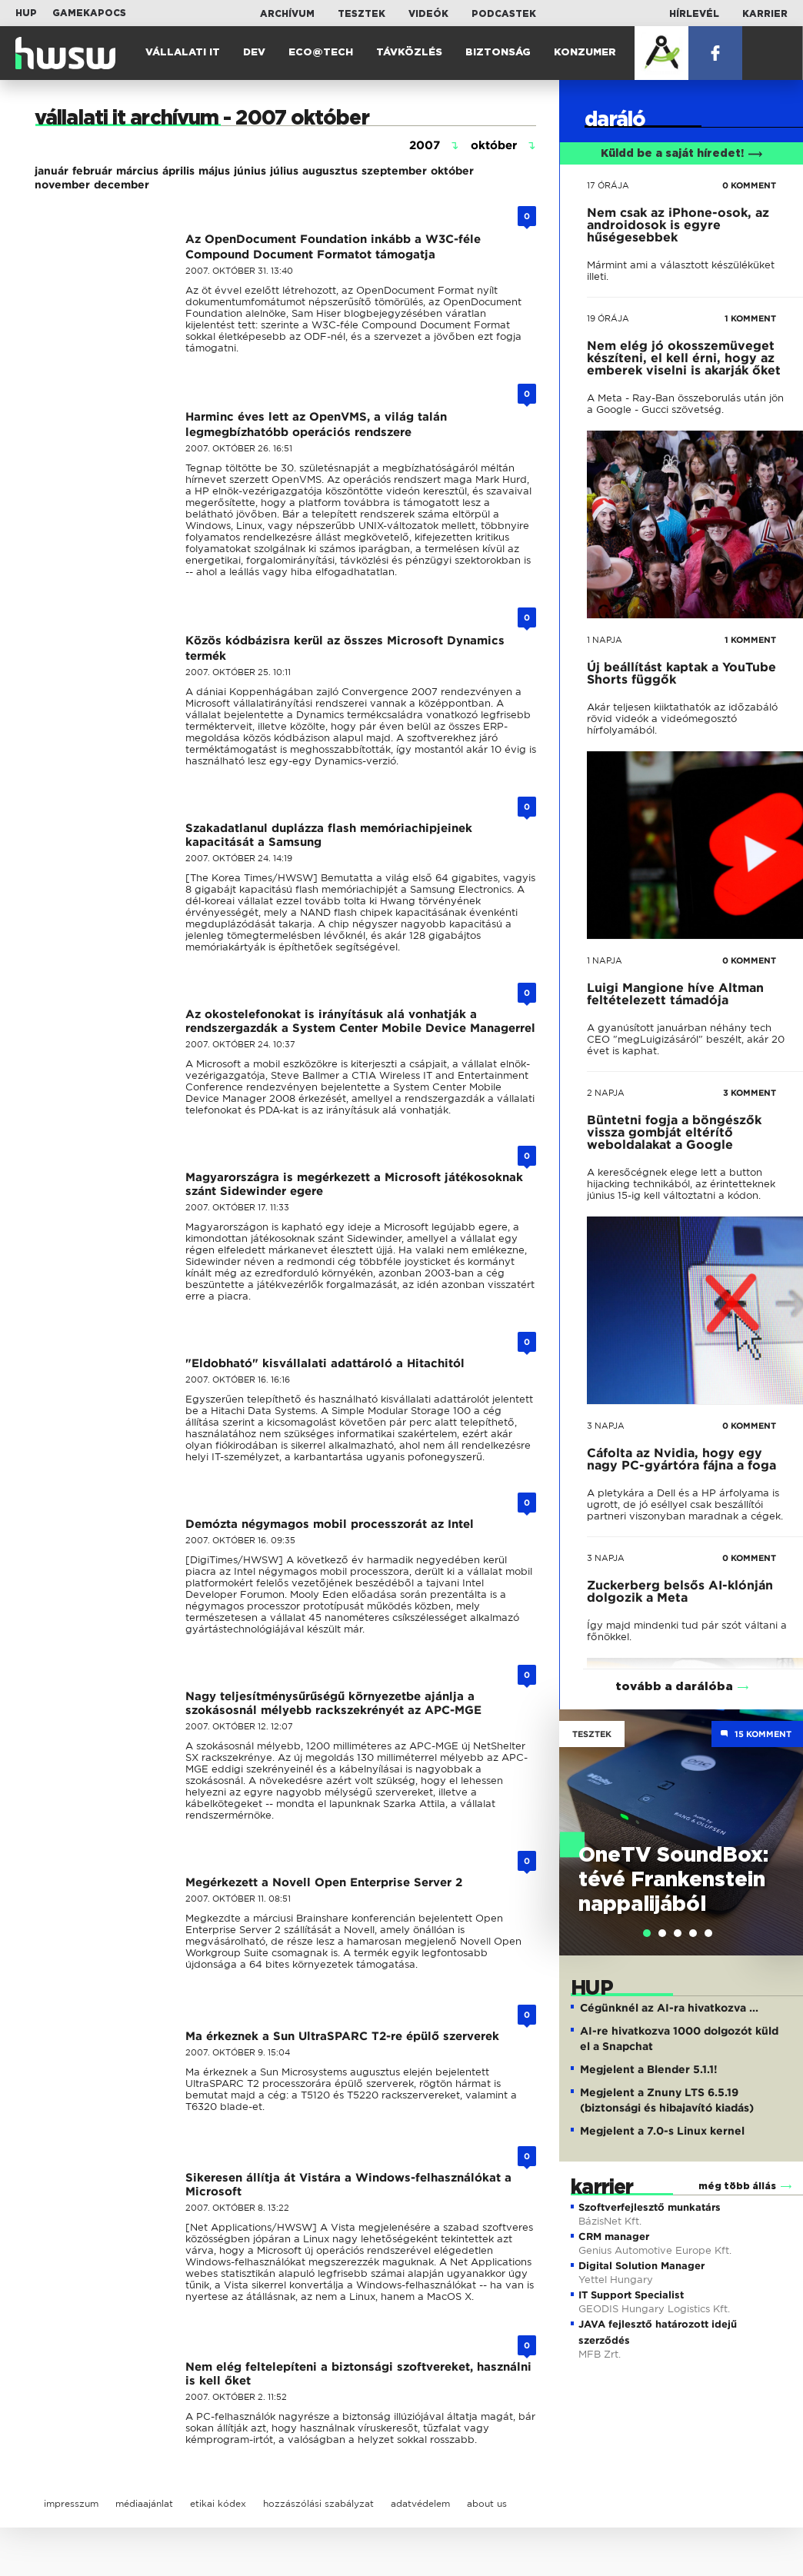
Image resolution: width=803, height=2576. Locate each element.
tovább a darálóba (674, 1686)
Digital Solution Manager (641, 2265)
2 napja (606, 1092)
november (62, 184)
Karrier (765, 13)
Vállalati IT (182, 53)
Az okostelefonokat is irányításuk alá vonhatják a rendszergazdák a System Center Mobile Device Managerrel (360, 1021)
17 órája (608, 185)
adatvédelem (420, 2503)
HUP (26, 13)
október (452, 171)
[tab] (647, 1933)
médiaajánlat (144, 2503)
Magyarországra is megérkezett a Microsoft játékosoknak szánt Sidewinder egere (354, 1184)
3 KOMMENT (749, 1092)
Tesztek (361, 13)
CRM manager (613, 2236)
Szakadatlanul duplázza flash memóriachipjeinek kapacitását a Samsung (328, 835)
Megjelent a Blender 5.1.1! (649, 2069)
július (284, 171)
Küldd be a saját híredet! (682, 153)
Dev (254, 53)
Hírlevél (694, 13)
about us (487, 2503)
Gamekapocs (89, 13)
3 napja (606, 1425)
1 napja (604, 639)
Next (784, 1816)
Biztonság (498, 53)
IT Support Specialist (631, 2294)
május (214, 171)
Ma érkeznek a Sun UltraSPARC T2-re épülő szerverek (342, 2036)
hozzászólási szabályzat (318, 2503)
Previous (578, 1816)
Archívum (287, 13)
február (92, 171)
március (137, 171)
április (178, 171)
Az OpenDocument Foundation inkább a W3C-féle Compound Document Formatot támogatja (333, 246)
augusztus (330, 171)
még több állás (737, 2186)
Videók (428, 13)
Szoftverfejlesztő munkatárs (649, 2207)
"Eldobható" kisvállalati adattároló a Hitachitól (325, 1363)
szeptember (394, 171)
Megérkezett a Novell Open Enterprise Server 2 (323, 1882)
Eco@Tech (320, 53)
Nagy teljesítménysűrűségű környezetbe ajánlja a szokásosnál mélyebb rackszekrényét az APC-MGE (333, 1703)
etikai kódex (218, 2503)
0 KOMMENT (749, 185)
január (51, 171)
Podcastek (503, 13)
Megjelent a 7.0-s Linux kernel (662, 2131)
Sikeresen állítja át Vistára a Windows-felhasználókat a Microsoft (348, 2184)
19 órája (608, 318)
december (121, 184)
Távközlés (409, 53)
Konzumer (585, 53)
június (250, 171)
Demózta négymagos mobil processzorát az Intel (329, 1524)
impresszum (71, 2503)
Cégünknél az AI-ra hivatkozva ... (669, 2008)
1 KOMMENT (750, 318)
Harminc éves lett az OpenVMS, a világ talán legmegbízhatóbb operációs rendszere (316, 424)
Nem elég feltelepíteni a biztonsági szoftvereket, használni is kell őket (358, 2373)
